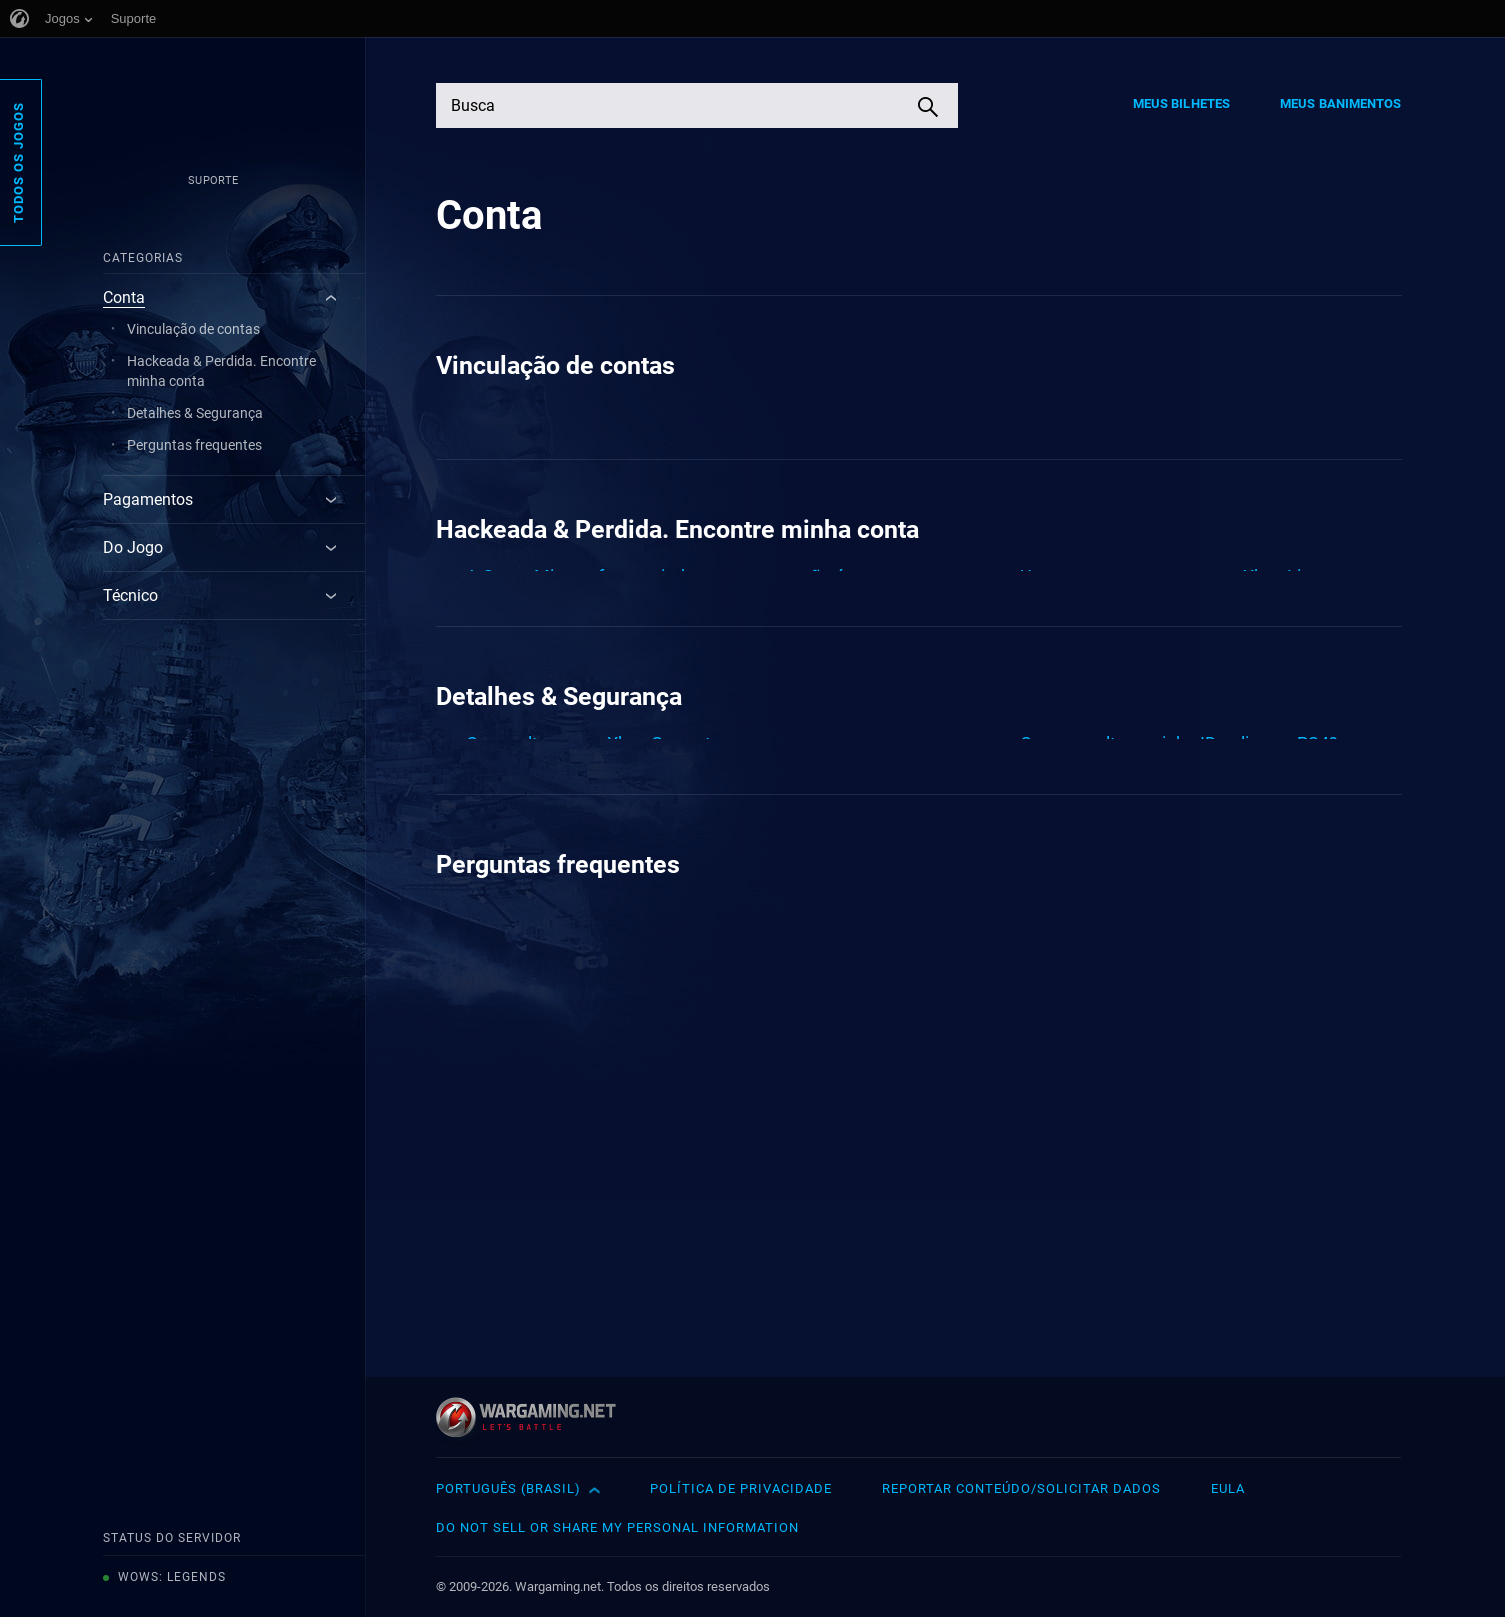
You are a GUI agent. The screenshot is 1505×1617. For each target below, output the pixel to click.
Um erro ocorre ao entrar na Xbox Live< (1174, 650)
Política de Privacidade (741, 1488)
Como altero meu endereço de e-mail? (617, 980)
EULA (1228, 1488)
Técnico (130, 595)
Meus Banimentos (1341, 103)
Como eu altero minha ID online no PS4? (1179, 934)
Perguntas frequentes (194, 445)
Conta (124, 297)
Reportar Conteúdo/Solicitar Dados (1021, 1488)
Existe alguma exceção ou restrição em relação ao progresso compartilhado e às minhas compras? (653, 438)
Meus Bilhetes (1181, 103)
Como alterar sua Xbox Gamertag (598, 934)
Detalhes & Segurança (195, 413)
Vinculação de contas (193, 329)
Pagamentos (148, 499)
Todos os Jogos (18, 162)
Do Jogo (133, 547)
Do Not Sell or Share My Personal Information (617, 1527)
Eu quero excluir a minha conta (587, 1238)
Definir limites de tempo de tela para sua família (1209, 1026)
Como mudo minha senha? (1127, 980)
